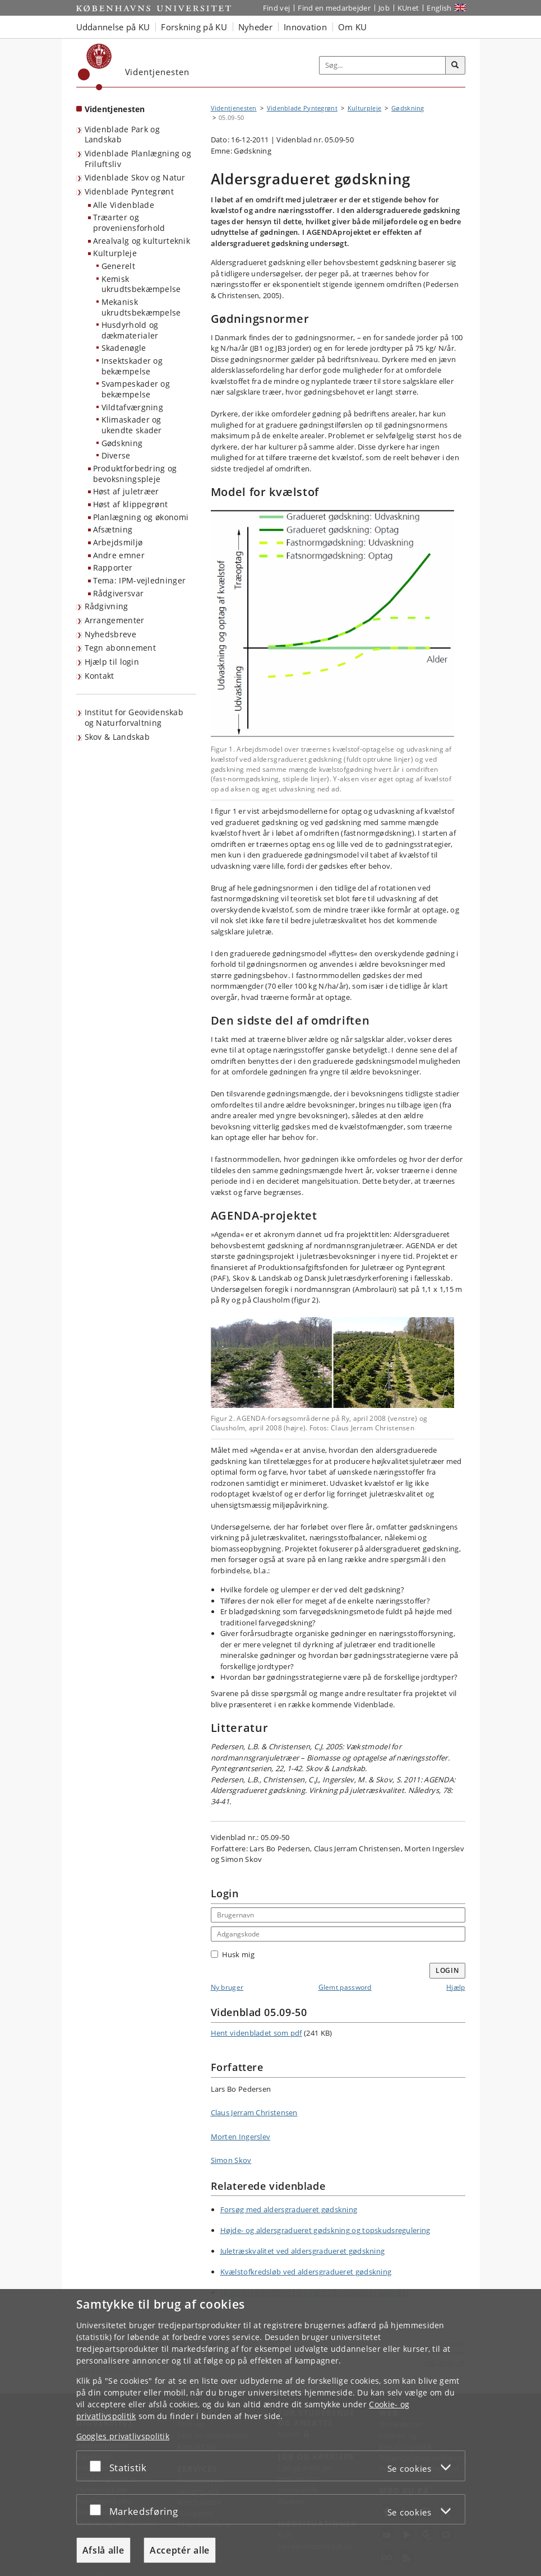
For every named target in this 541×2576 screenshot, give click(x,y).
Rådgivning (106, 606)
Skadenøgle (123, 347)
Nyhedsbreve (110, 634)
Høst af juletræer (126, 491)
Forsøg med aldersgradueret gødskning (289, 2209)
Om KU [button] (352, 27)
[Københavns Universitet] (95, 67)
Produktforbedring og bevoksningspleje (135, 473)
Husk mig (233, 1954)
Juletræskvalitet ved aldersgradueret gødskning (302, 2251)
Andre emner (119, 555)
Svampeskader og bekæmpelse (135, 389)
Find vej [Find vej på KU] (276, 8)
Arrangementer (115, 620)
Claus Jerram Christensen (254, 2112)
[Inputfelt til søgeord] (382, 65)
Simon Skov (231, 2160)
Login (447, 1970)
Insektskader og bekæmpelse (132, 366)
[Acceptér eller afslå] (98, 2466)
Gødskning (122, 443)
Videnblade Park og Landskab (122, 134)
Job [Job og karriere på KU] (384, 8)
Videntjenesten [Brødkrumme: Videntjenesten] (234, 108)
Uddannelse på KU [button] (113, 27)
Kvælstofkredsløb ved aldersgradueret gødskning (306, 2272)
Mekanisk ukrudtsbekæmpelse (141, 307)
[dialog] (270, 2432)
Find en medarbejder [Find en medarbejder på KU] (334, 8)
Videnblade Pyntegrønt (129, 191)
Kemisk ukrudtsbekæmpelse (141, 284)
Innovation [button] (305, 27)
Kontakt (99, 675)
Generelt (118, 266)
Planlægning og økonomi (141, 517)
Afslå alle (103, 2550)
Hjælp (455, 1987)
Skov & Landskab (117, 736)
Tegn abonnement (120, 647)
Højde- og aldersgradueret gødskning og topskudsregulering (325, 2230)
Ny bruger (227, 1987)
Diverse (116, 455)
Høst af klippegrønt (130, 504)
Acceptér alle (180, 2550)
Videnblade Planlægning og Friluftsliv (138, 158)
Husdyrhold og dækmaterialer (130, 330)
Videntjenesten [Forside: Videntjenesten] (115, 109)
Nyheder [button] (255, 27)
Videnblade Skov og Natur (135, 177)
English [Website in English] (439, 8)
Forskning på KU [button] (194, 27)
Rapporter (113, 567)
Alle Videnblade (124, 205)
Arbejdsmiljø (118, 542)
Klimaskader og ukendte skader (131, 424)
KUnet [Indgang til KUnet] (408, 8)
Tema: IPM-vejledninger (139, 580)
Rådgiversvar (118, 593)
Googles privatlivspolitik (123, 2436)
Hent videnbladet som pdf (256, 2033)
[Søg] (455, 65)
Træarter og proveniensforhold (129, 222)
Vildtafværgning (132, 407)
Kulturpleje (115, 253)
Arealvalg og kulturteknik (142, 240)
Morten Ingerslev (241, 2137)
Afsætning (113, 529)
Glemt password (345, 1987)
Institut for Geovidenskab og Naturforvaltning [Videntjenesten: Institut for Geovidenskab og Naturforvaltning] (134, 717)
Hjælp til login (112, 661)
